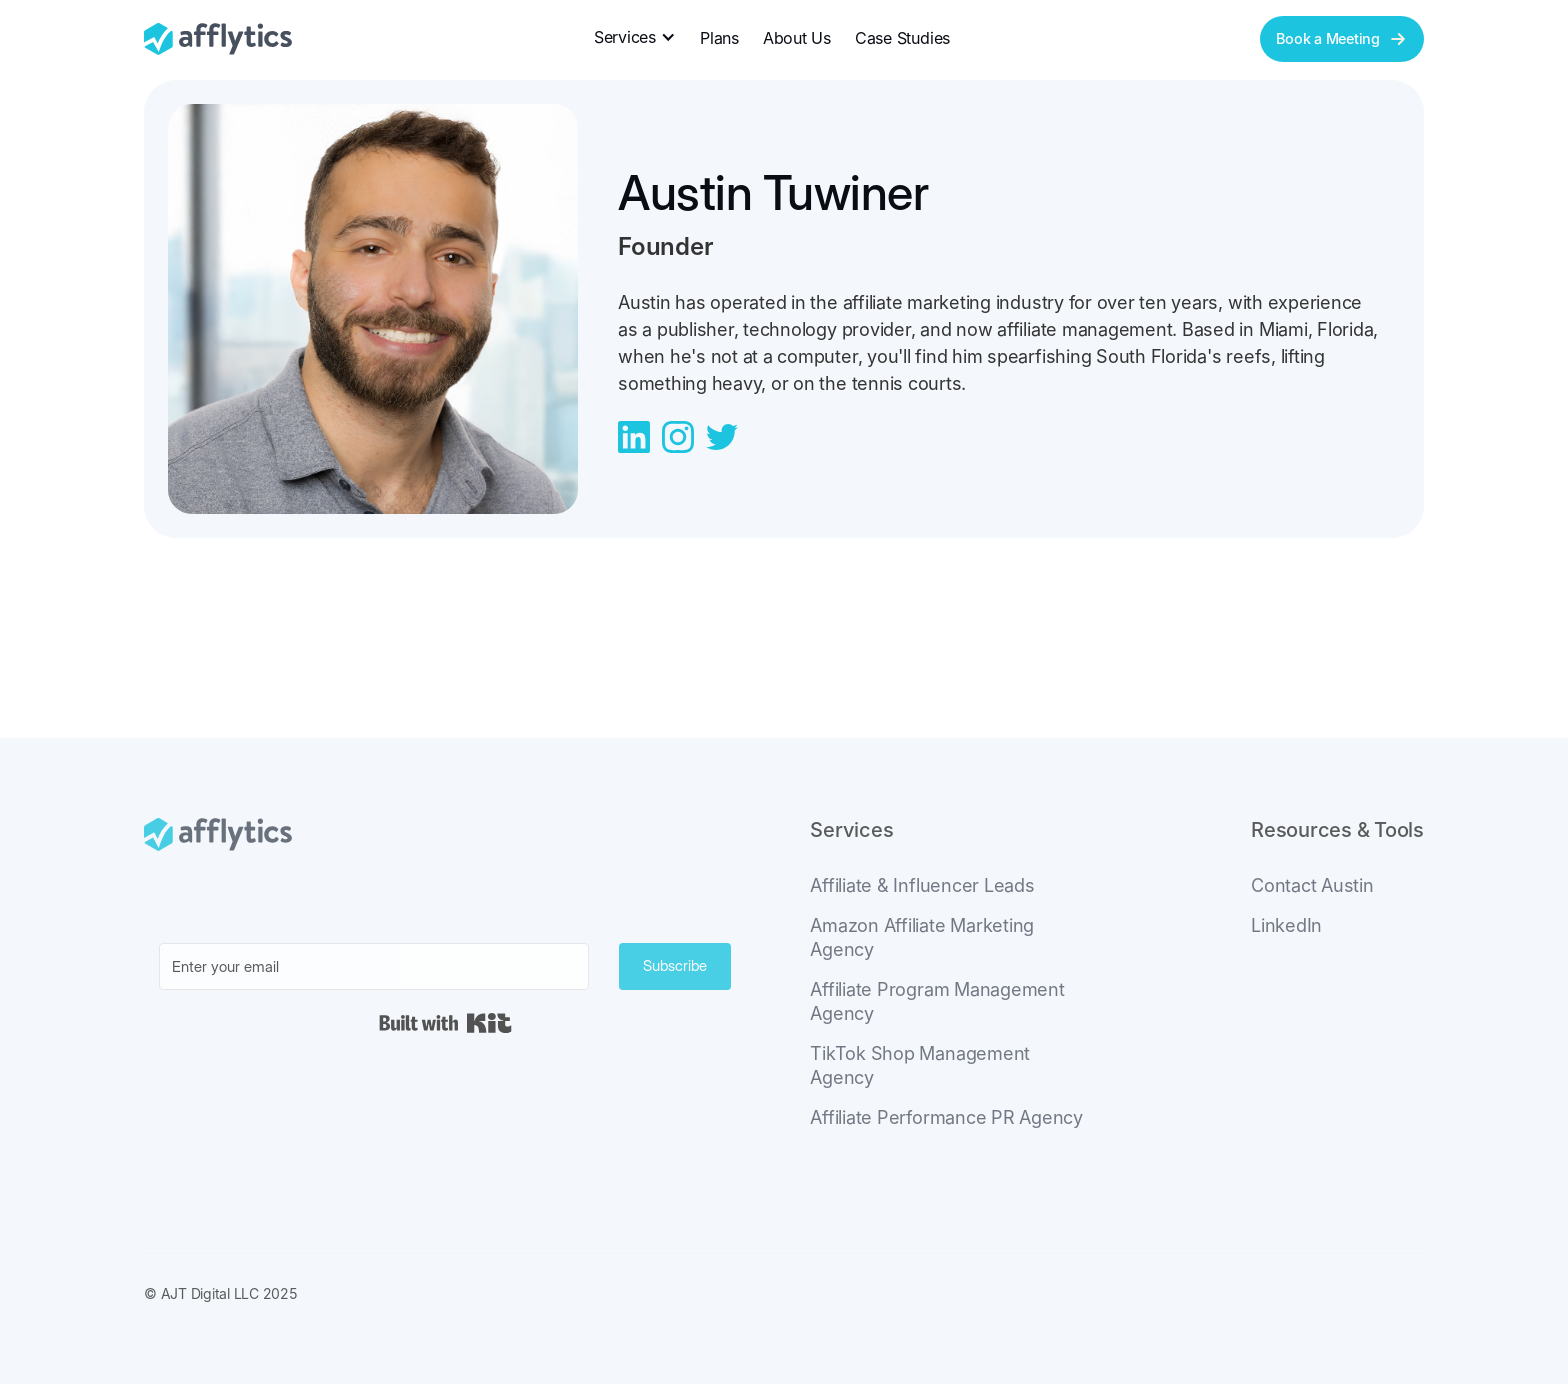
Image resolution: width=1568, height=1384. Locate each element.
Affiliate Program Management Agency (937, 1001)
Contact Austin (1312, 885)
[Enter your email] (374, 966)
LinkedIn (1286, 925)
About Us (797, 38)
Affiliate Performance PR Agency (946, 1117)
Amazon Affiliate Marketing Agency (922, 937)
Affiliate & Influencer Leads (922, 885)
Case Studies (902, 38)
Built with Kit (445, 1023)
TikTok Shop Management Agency (920, 1065)
